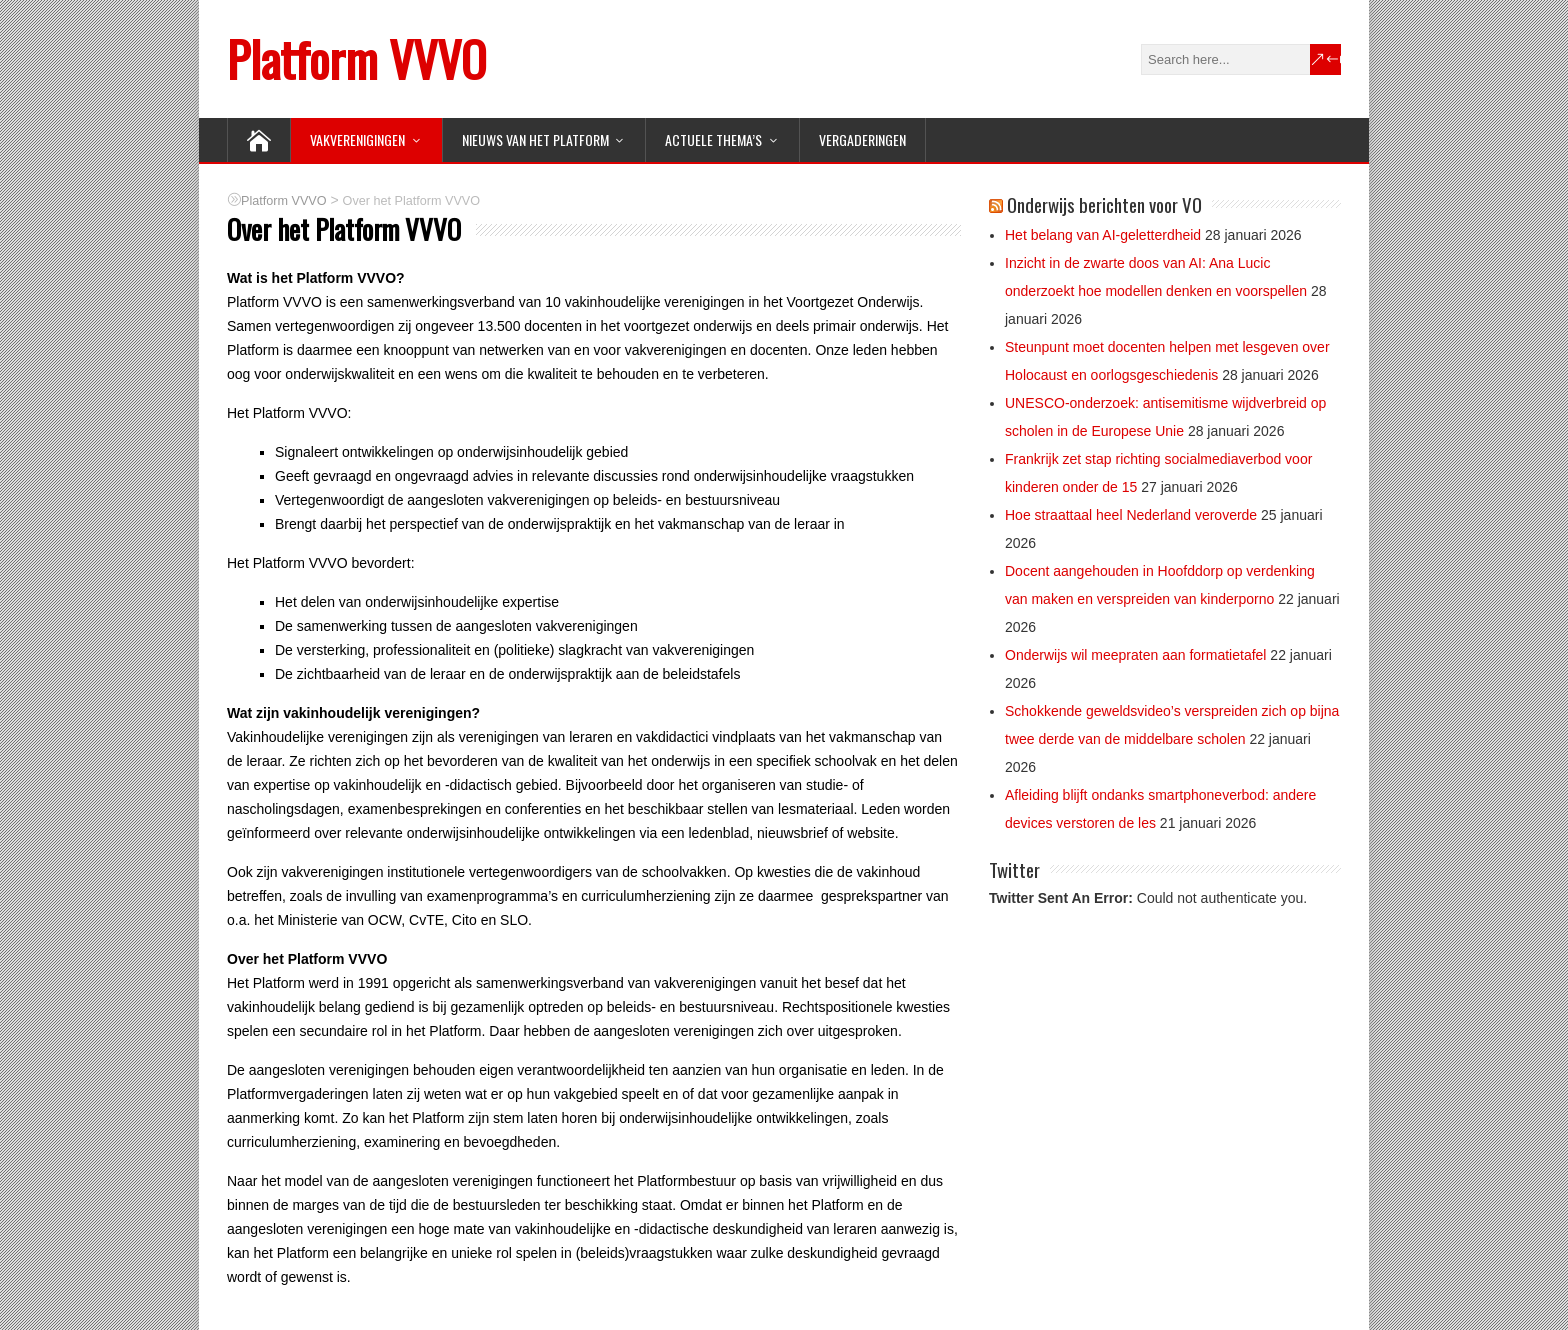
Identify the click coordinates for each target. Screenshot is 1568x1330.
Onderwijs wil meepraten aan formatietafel (1135, 655)
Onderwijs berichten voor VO (1104, 204)
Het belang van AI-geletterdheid (1103, 235)
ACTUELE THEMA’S (713, 139)
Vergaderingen (862, 139)
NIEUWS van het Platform (535, 139)
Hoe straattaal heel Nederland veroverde (1131, 515)
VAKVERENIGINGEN (357, 139)
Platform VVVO (356, 58)
